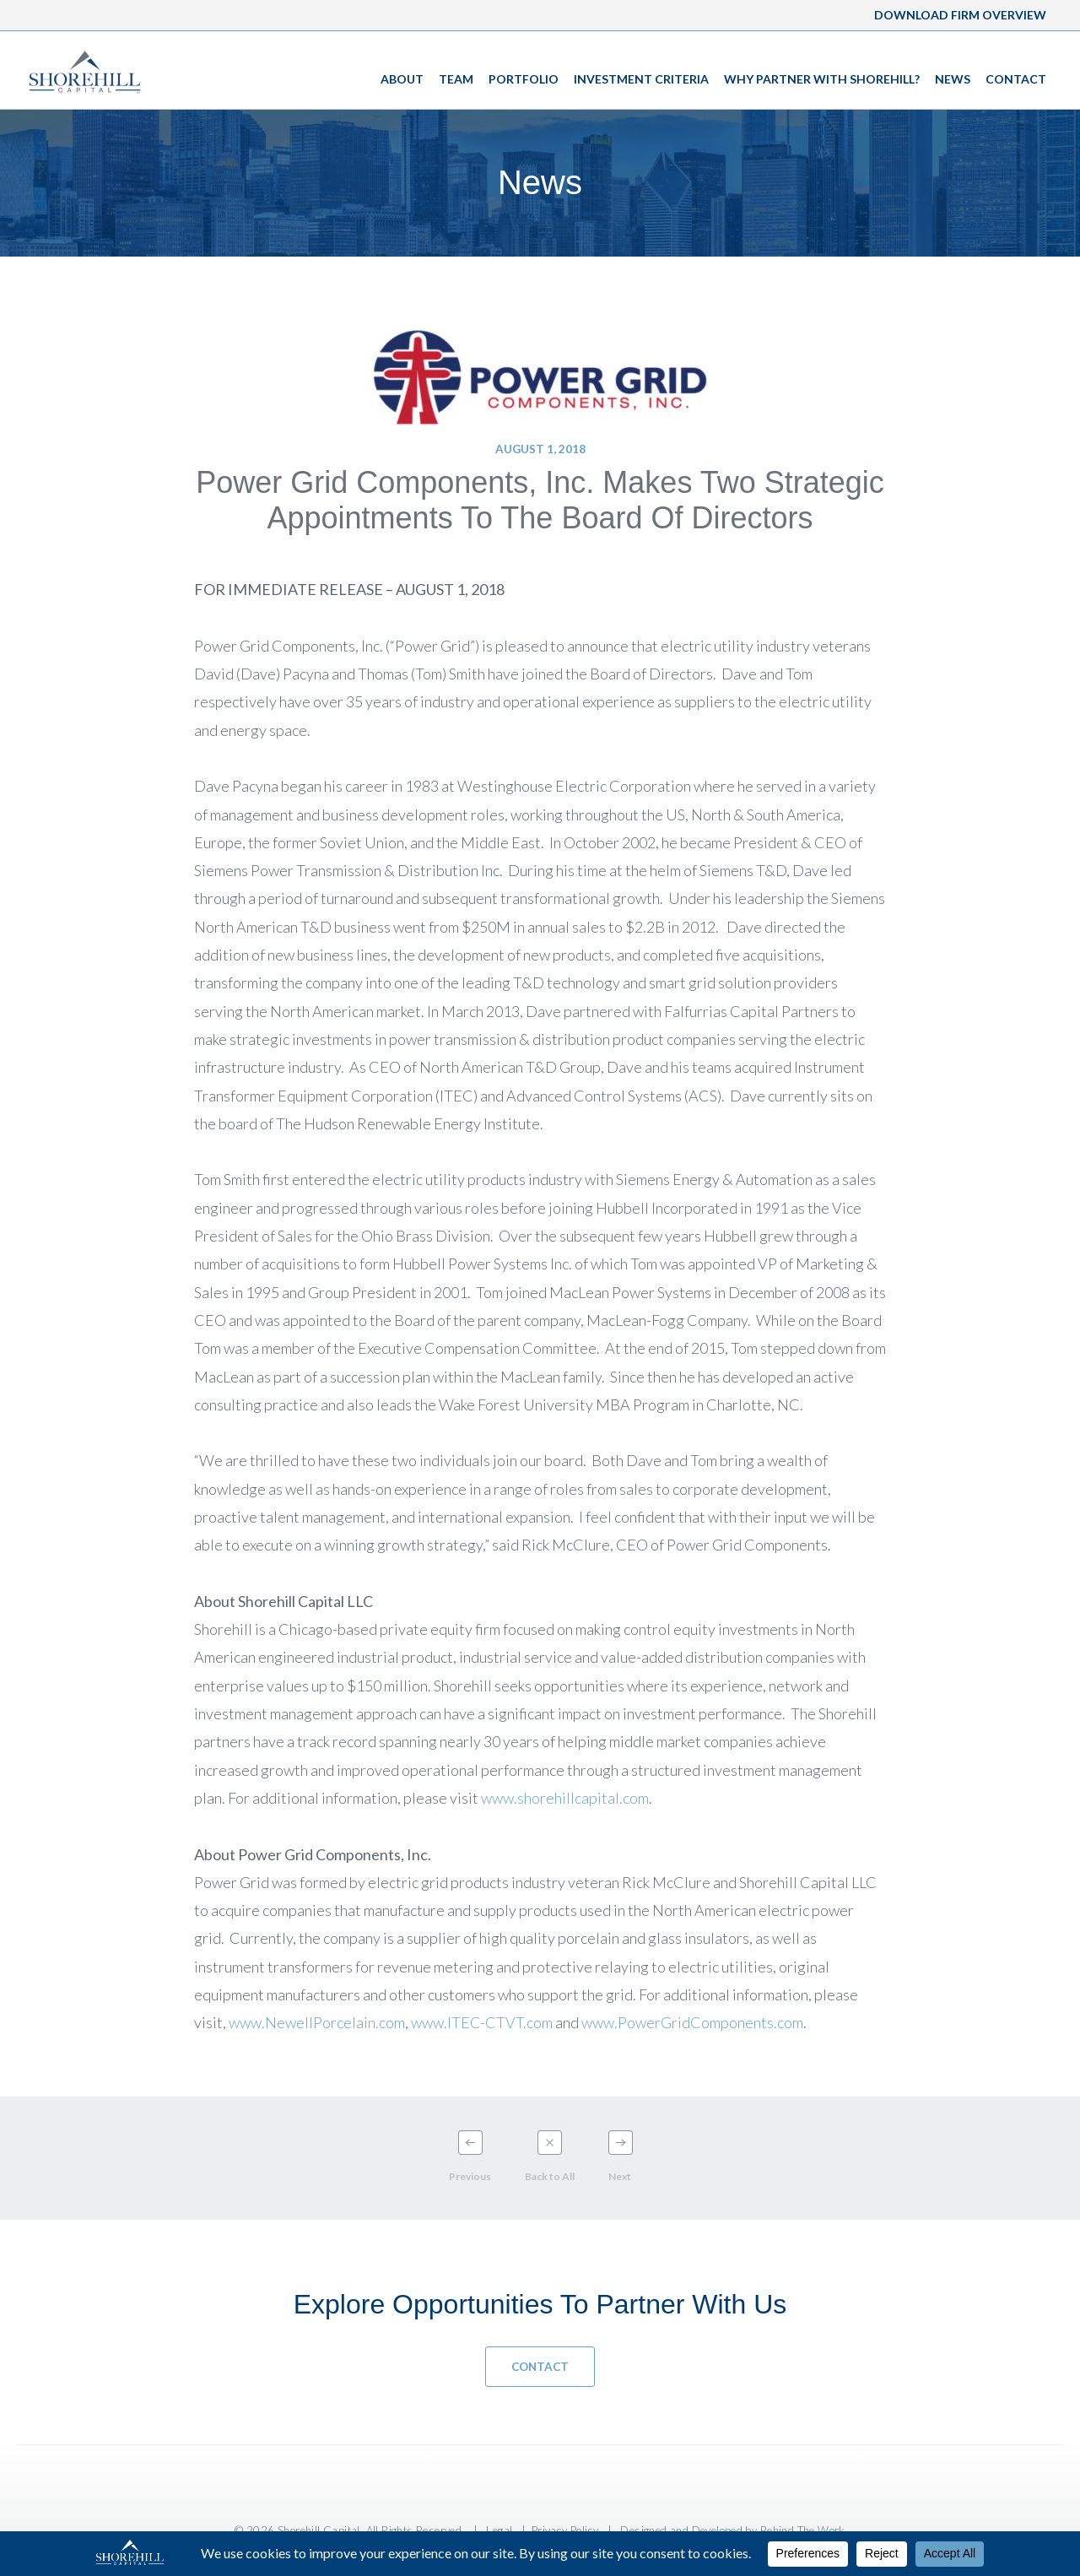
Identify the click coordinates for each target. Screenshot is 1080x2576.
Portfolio (524, 79)
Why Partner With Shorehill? (822, 79)
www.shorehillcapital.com (565, 1798)
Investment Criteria (641, 79)
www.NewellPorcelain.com (317, 2022)
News (952, 79)
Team (456, 79)
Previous (470, 2176)
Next (619, 2176)
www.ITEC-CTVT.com (482, 2022)
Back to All (550, 2176)
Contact (1016, 79)
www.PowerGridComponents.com (692, 2022)
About (402, 79)
